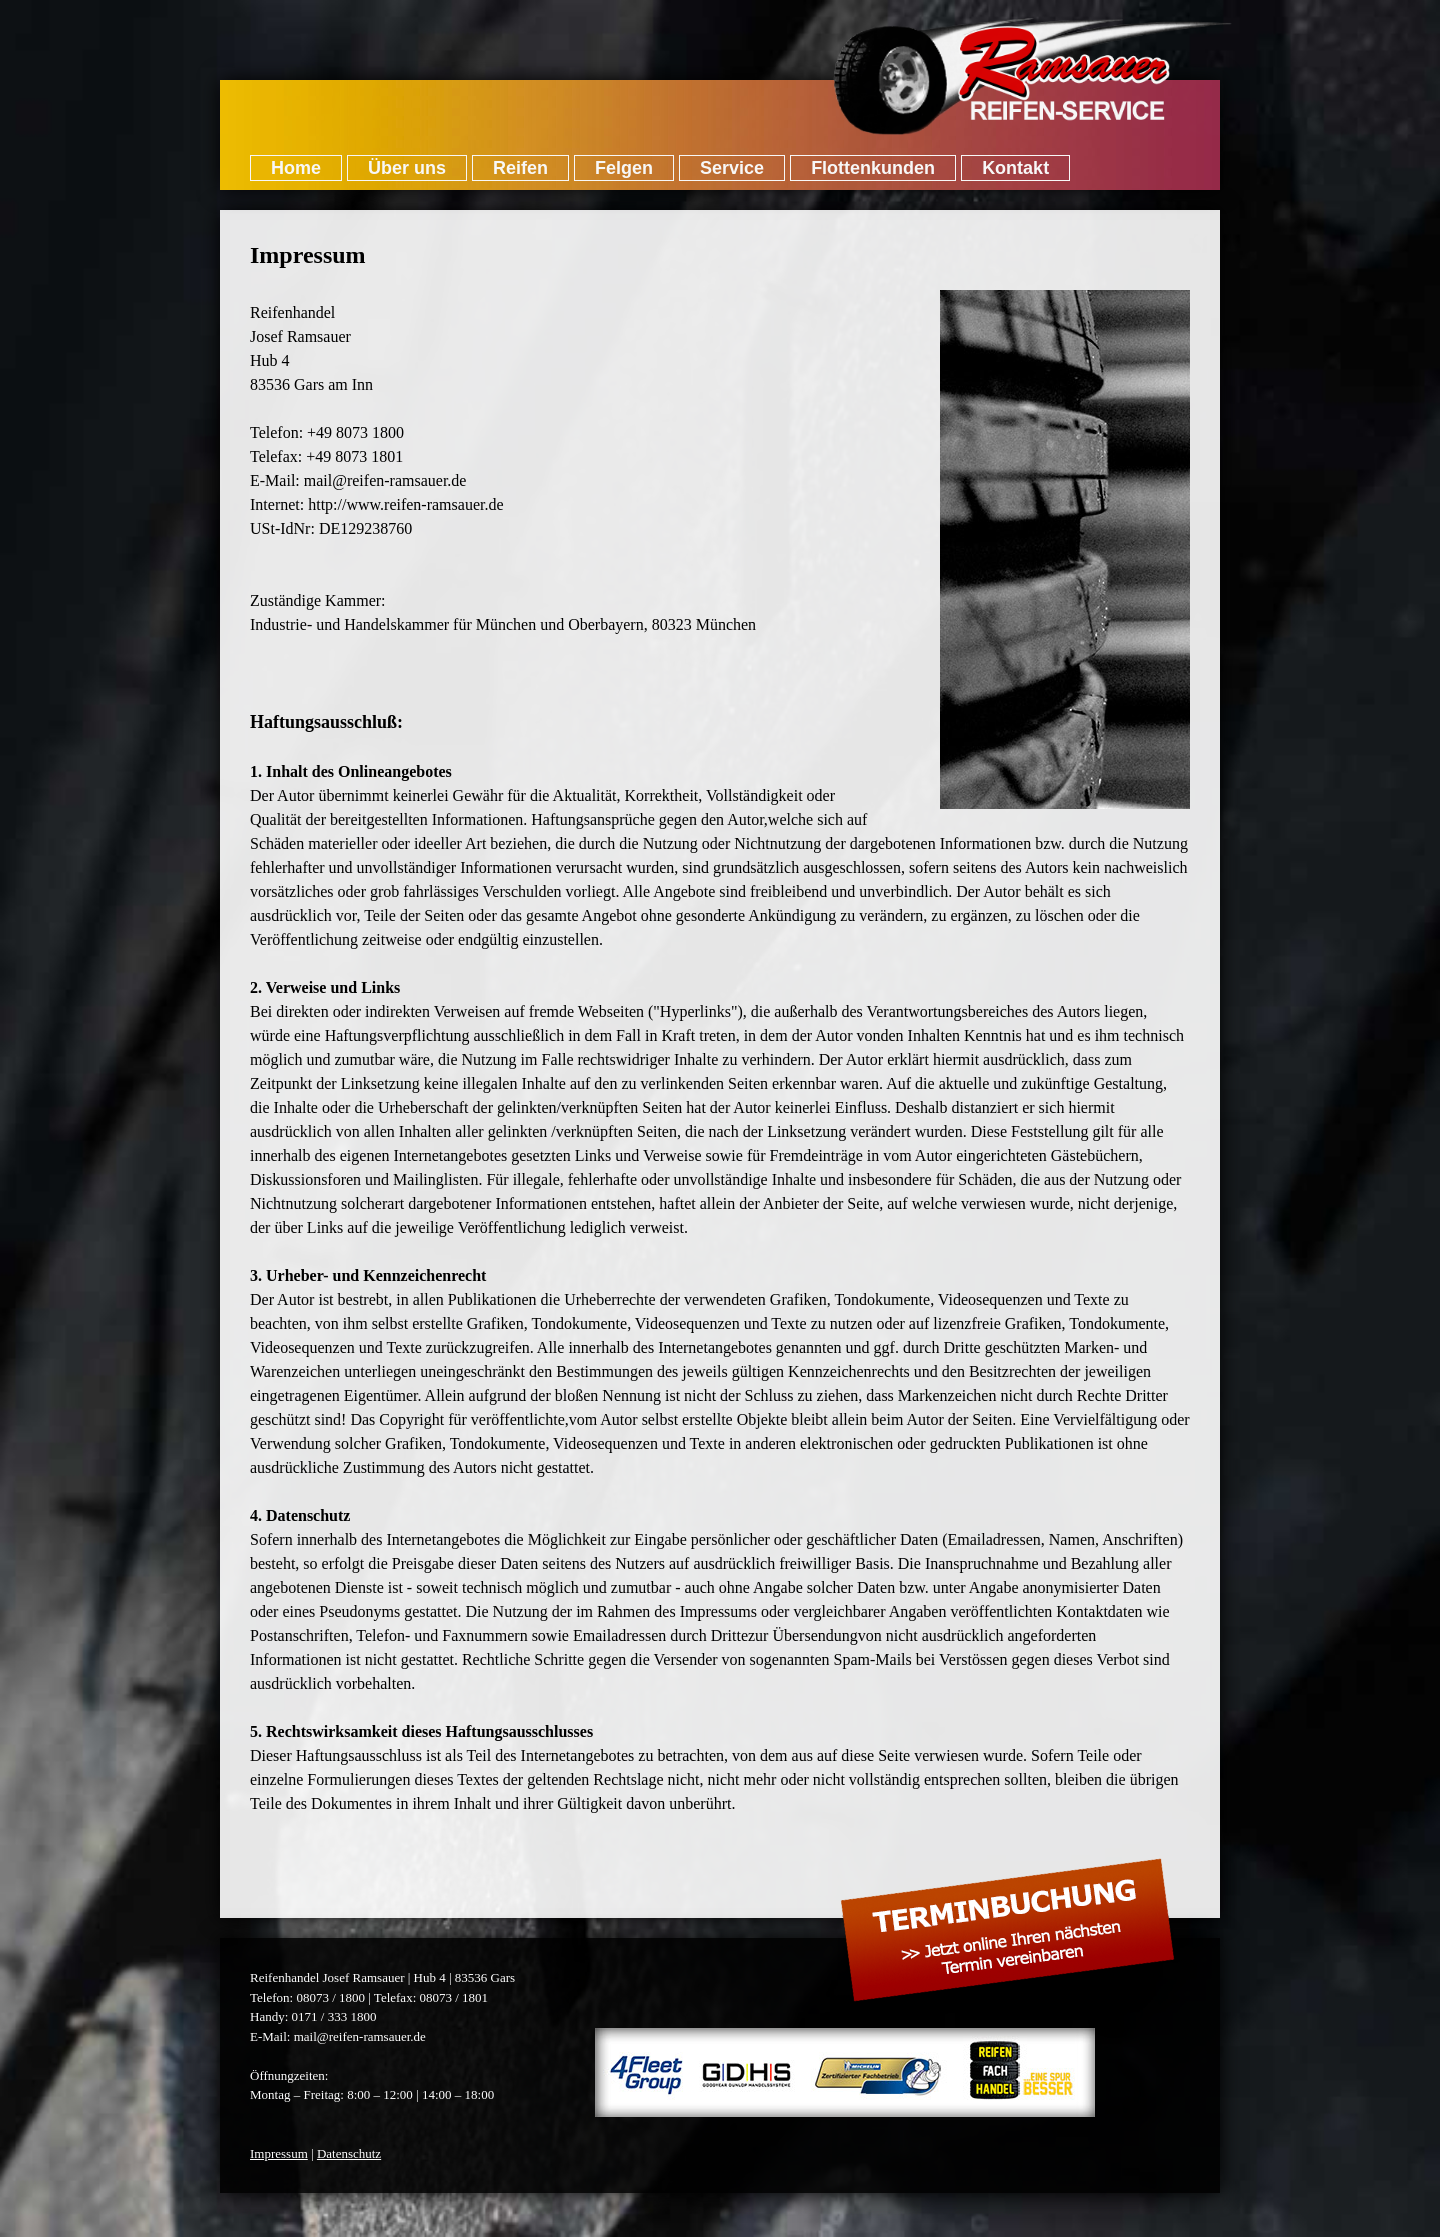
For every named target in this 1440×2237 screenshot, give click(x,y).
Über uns (407, 168)
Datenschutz (349, 2153)
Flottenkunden (873, 168)
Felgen (624, 168)
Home (296, 168)
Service (732, 168)
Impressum (279, 2153)
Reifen (520, 168)
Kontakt (1015, 168)
